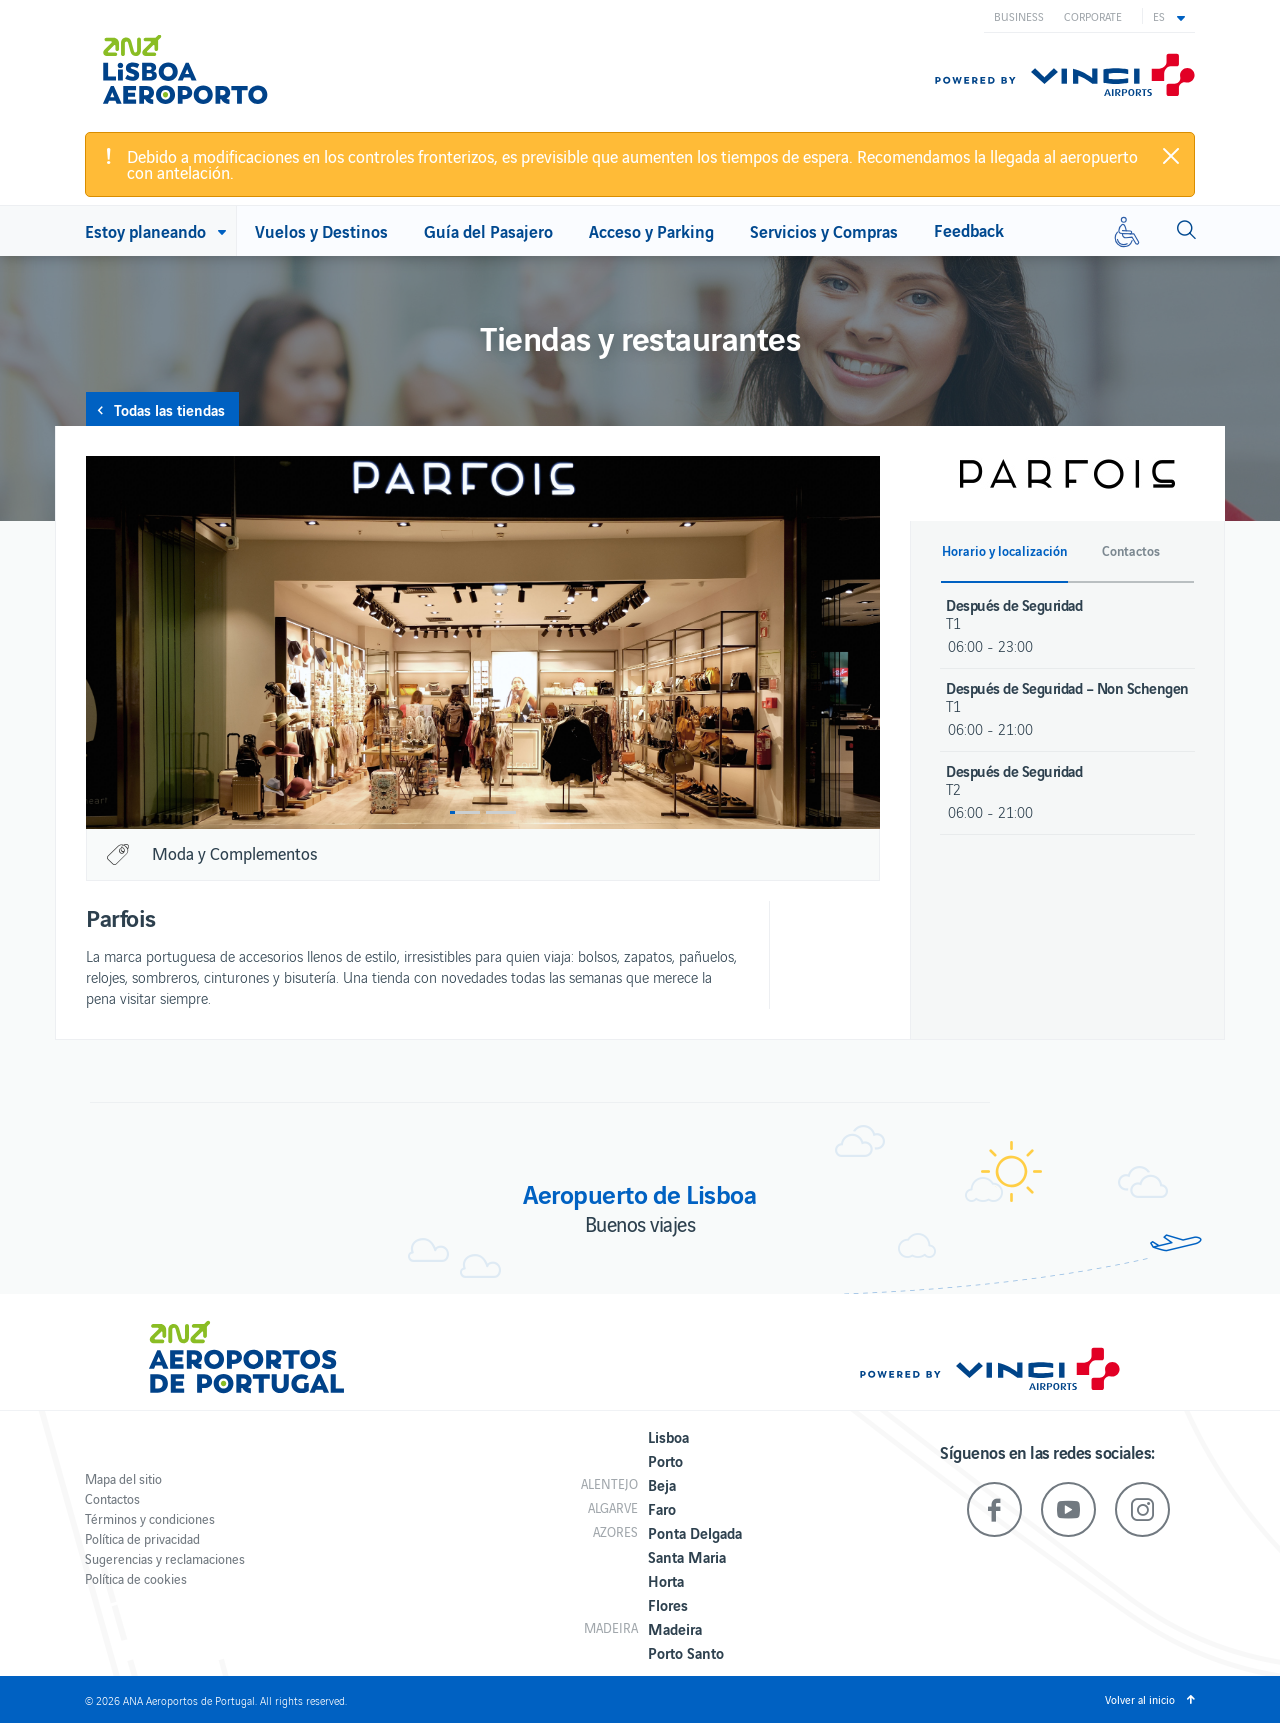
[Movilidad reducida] (1127, 231)
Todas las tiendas (169, 409)
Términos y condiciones (150, 1518)
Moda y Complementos (234, 853)
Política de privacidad (142, 1538)
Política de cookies (136, 1578)
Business (1019, 16)
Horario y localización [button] (1004, 551)
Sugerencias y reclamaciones (165, 1558)
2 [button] (501, 812)
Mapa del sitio (123, 1478)
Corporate (1093, 16)
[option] (483, 642)
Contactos (112, 1498)
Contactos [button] (1131, 551)
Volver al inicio (1140, 1699)
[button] (1169, 16)
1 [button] (465, 812)
